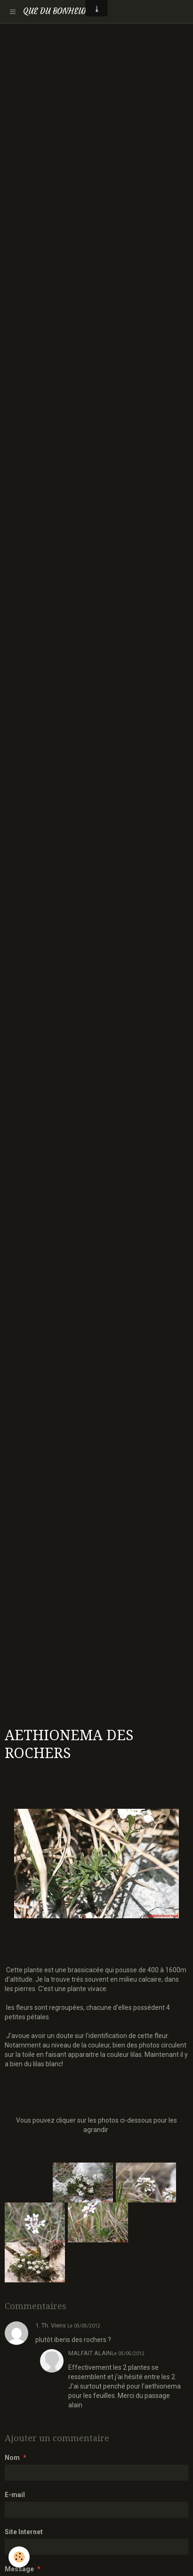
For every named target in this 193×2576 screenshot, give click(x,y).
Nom (12, 2457)
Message (19, 2569)
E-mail (15, 2494)
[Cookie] (19, 2557)
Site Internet (24, 2532)
